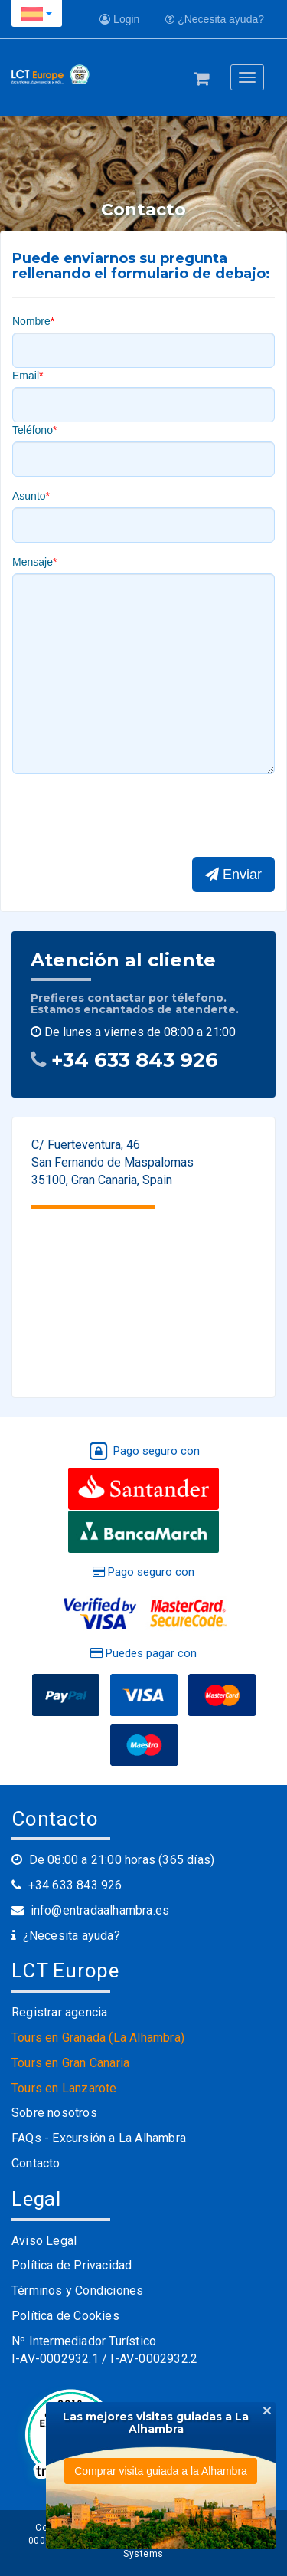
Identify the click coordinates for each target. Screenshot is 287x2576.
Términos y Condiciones (77, 2290)
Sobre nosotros (54, 2112)
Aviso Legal (44, 2240)
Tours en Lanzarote (64, 2088)
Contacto (35, 2163)
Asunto (29, 496)
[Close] (267, 2410)
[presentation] (128, 815)
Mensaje (32, 562)
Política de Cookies (65, 2316)
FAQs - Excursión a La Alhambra (98, 2138)
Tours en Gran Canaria (70, 2063)
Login (119, 19)
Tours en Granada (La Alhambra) (97, 2037)
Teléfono (32, 430)
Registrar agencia (59, 2012)
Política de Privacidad (71, 2265)
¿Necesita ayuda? (214, 19)
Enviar (233, 874)
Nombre (31, 321)
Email (25, 375)
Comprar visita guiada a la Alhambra (160, 2471)
